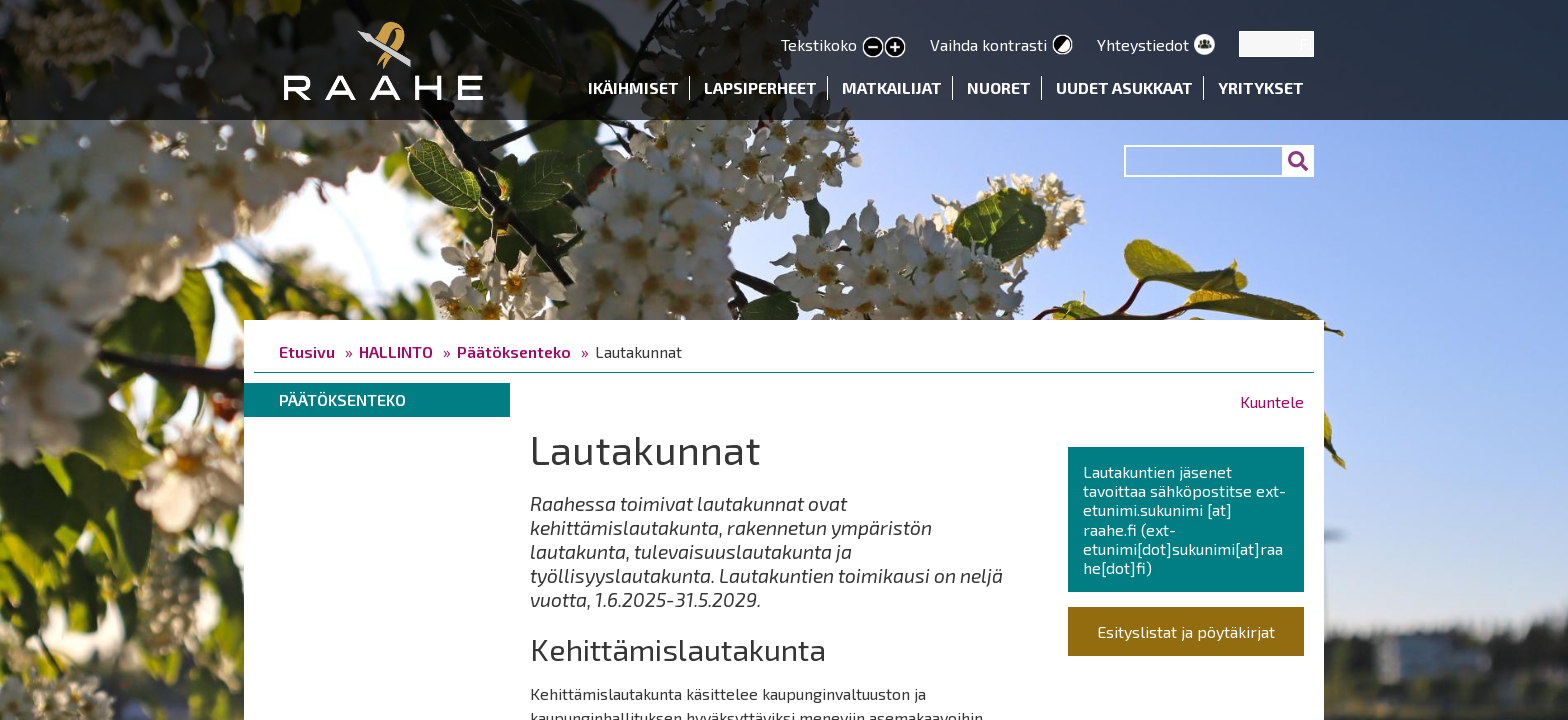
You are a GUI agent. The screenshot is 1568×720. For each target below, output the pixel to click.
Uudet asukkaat (1124, 87)
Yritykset (1261, 87)
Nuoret (999, 87)
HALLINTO (396, 351)
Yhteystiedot (1143, 44)
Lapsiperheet (760, 87)
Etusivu (307, 351)
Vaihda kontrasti (988, 44)
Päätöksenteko (514, 351)
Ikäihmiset (633, 87)
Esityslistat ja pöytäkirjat (1186, 631)
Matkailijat (892, 87)
